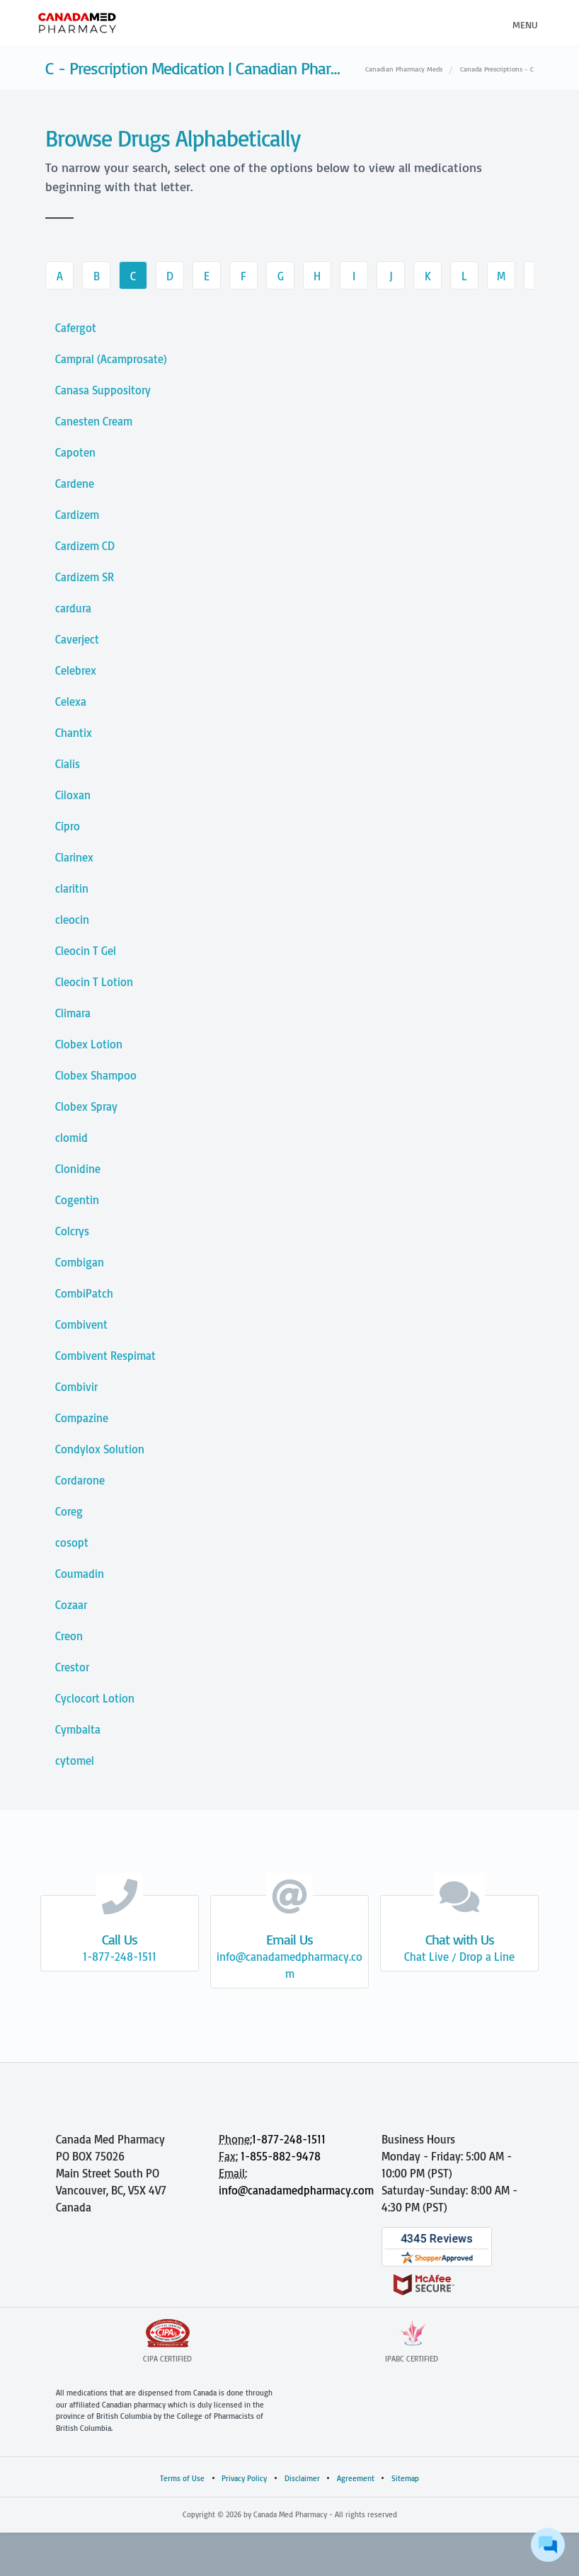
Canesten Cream (93, 421)
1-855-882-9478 (281, 2156)
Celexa (70, 701)
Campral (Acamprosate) (111, 359)
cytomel (74, 1760)
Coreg (69, 1511)
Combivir (76, 1387)
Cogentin (77, 1200)
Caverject (77, 639)
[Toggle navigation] (523, 23)
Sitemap (405, 2478)
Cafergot (75, 328)
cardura (73, 608)
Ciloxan (73, 795)
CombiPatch (84, 1293)
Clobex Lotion (88, 1044)
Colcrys (72, 1231)
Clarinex (74, 857)
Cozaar (71, 1605)
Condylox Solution (99, 1449)
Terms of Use (182, 2478)
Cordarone (80, 1480)
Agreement (355, 2478)
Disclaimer (302, 2478)
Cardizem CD (85, 546)
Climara (73, 1013)
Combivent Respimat (105, 1356)
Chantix (73, 733)
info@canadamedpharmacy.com (296, 2190)
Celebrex (75, 670)
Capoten (75, 452)
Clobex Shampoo (96, 1075)
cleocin (72, 919)
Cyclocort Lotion (94, 1698)
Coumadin (79, 1574)
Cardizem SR (84, 577)
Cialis (67, 764)
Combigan (79, 1262)
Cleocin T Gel (85, 951)
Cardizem (77, 515)
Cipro (67, 826)
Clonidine (78, 1169)
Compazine (81, 1418)
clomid (71, 1137)
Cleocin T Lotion (94, 982)
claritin (71, 888)
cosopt (71, 1542)
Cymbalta (78, 1729)
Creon (69, 1636)
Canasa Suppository (103, 390)
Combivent (81, 1324)
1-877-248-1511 (289, 2139)
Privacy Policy (244, 2478)
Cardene (74, 483)
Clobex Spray (86, 1106)
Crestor (72, 1667)
